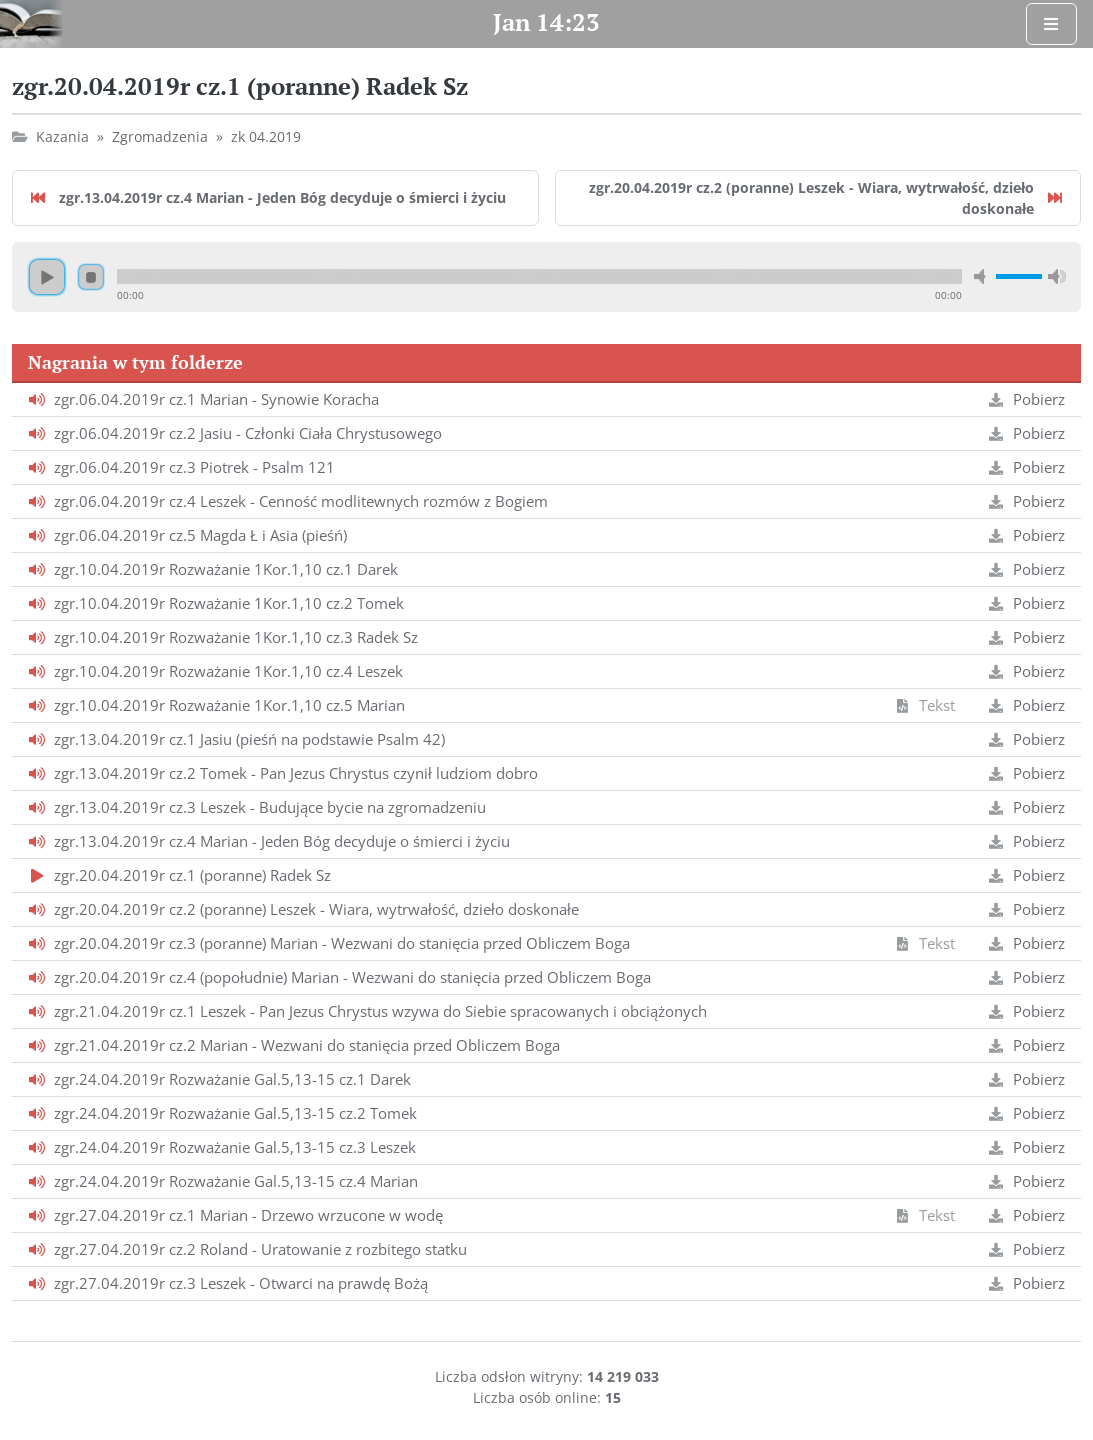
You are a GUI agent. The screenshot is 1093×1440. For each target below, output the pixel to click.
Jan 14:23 (546, 22)
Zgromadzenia (160, 136)
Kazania (62, 136)
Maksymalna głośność (1057, 276)
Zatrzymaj (91, 277)
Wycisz (983, 276)
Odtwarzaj (47, 277)
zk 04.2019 (266, 136)
